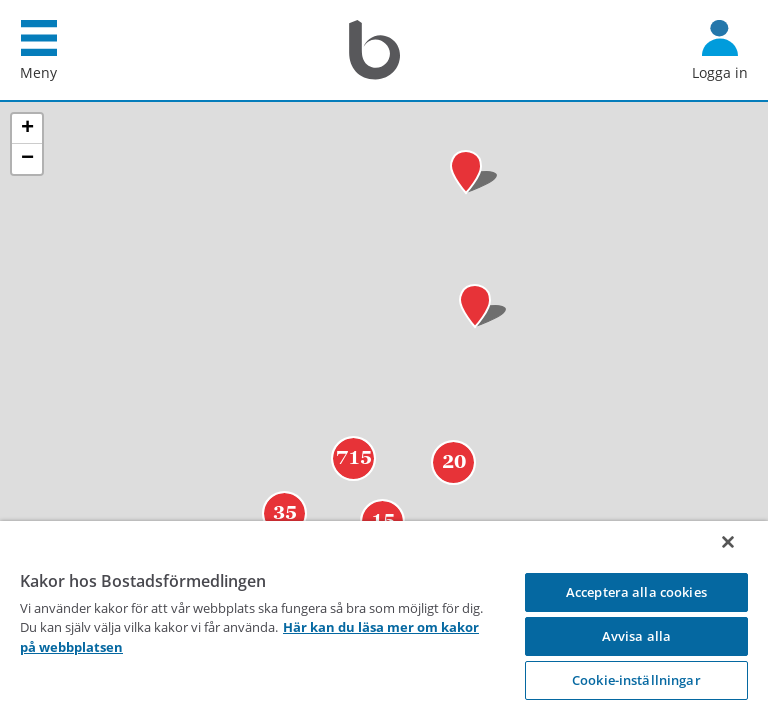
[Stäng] (728, 542)
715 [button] (354, 491)
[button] (483, 339)
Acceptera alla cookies (636, 592)
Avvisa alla (636, 636)
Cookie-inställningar (636, 680)
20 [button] (454, 495)
